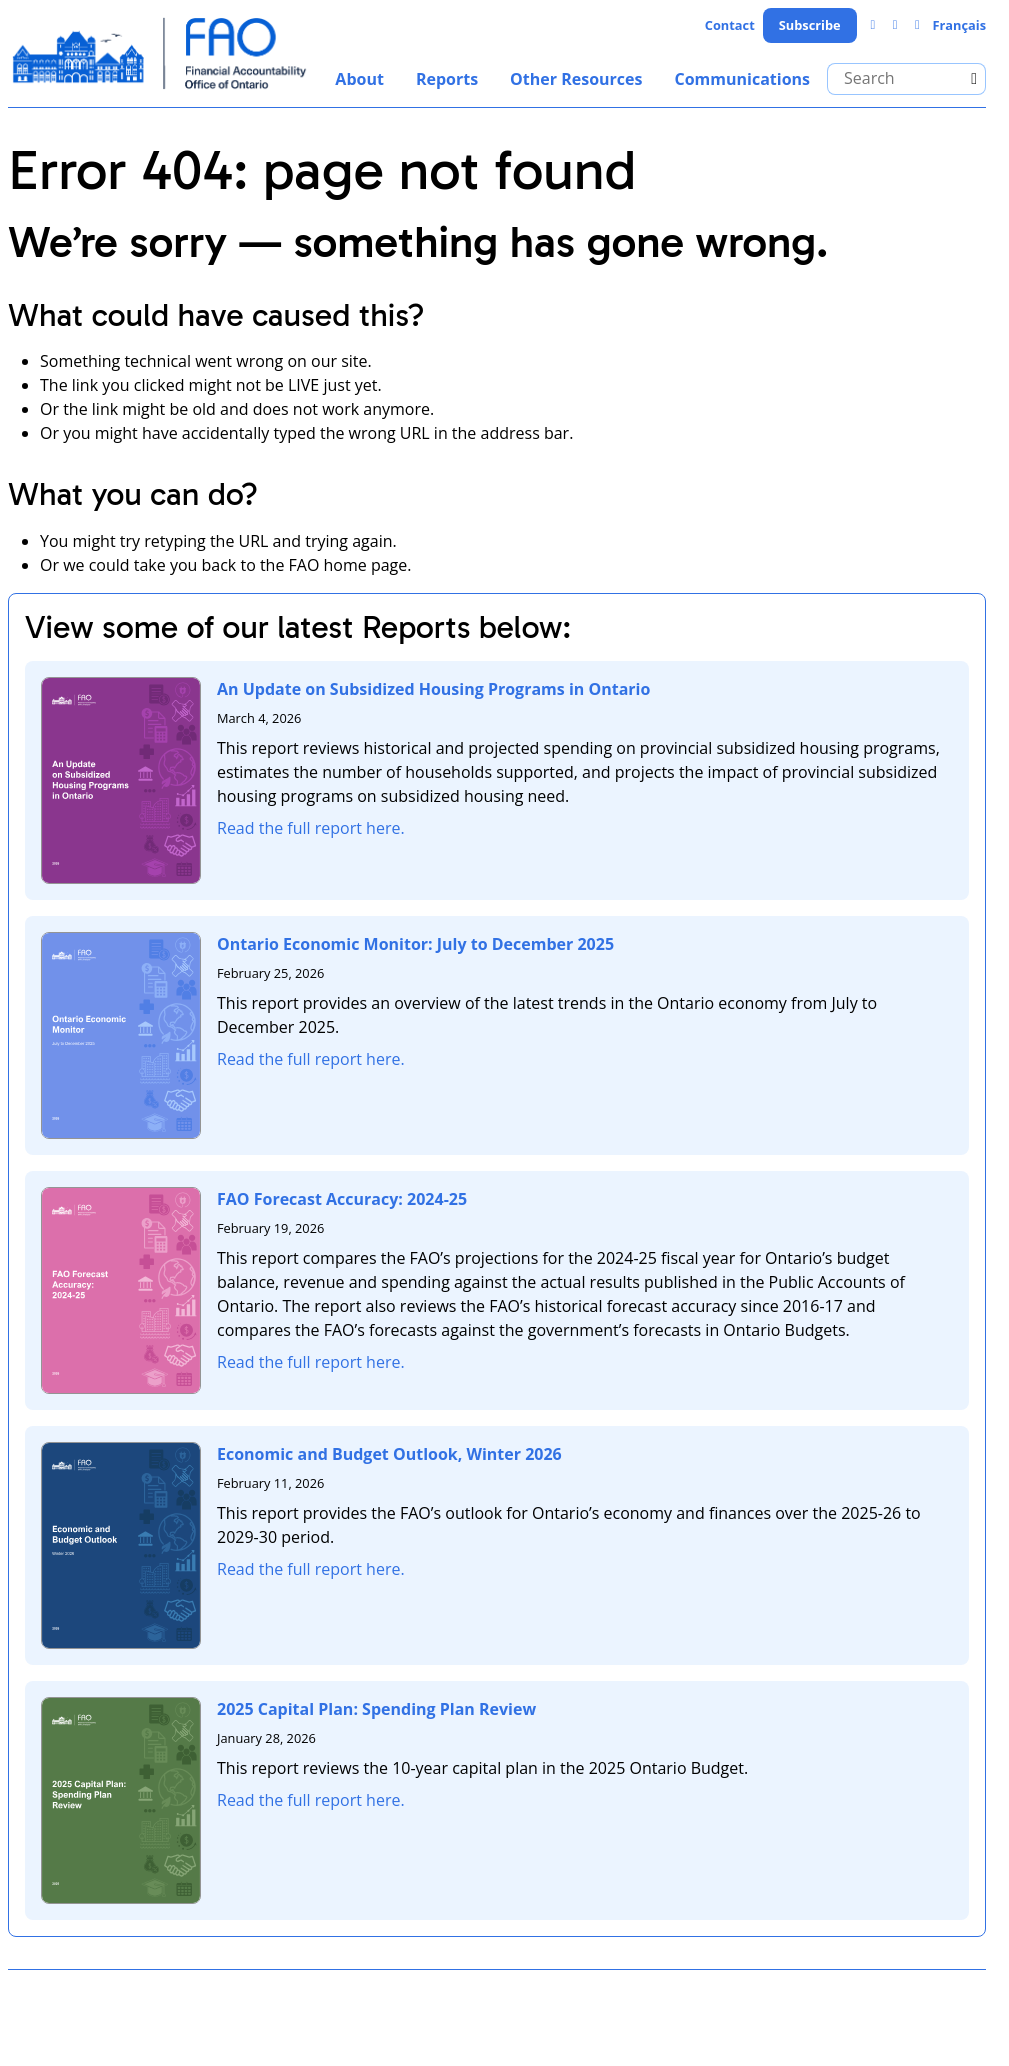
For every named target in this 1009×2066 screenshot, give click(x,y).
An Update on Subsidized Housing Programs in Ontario (433, 689)
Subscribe (810, 25)
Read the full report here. (311, 828)
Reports (447, 79)
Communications (742, 79)
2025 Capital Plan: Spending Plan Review (376, 1709)
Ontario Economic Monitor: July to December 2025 (415, 944)
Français (959, 25)
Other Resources (576, 79)
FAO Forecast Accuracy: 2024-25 (342, 1199)
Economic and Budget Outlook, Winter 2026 (389, 1454)
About (359, 79)
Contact (730, 25)
